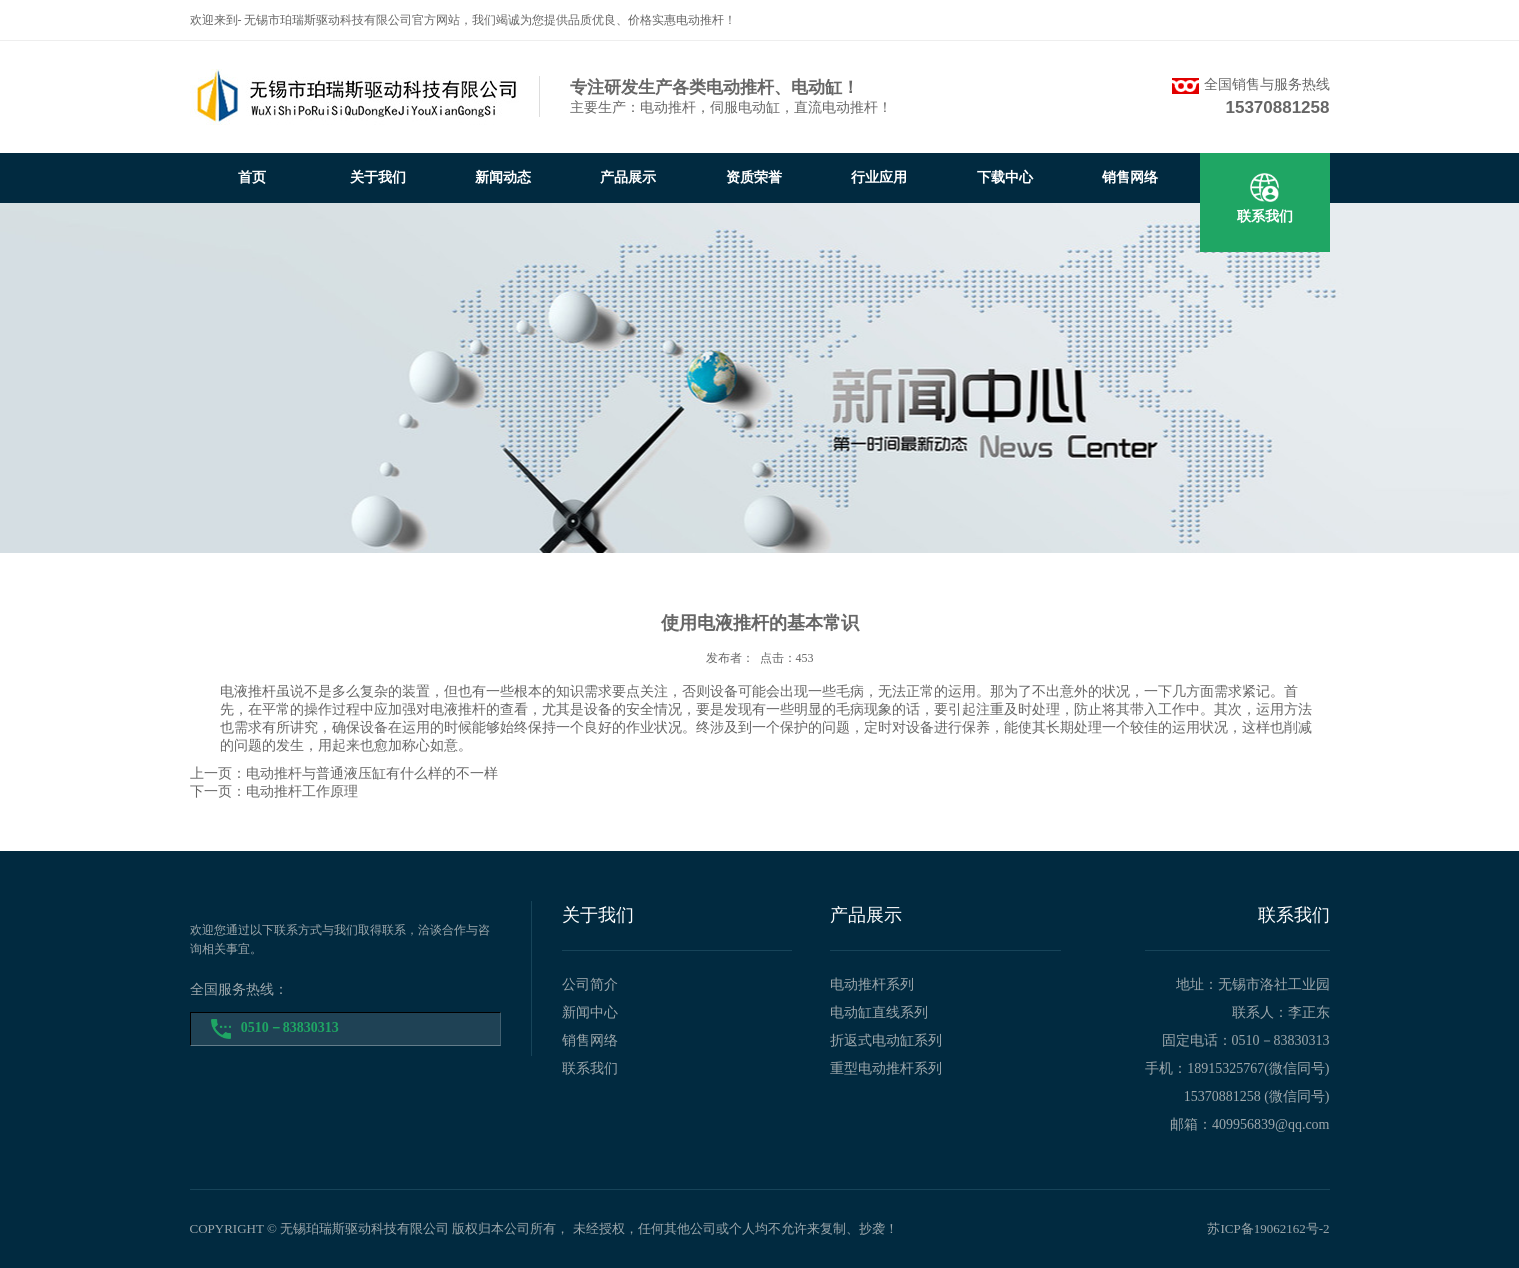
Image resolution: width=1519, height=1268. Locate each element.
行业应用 (879, 177)
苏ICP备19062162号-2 (1268, 1228)
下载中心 (1005, 177)
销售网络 (1130, 177)
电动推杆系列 (872, 984)
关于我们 (378, 177)
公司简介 (590, 984)
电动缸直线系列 (879, 1012)
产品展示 (628, 177)
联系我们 (1265, 216)
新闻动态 (503, 177)
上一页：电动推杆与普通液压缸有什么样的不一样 (344, 773)
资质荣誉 (754, 177)
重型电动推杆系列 (886, 1068)
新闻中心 (590, 1012)
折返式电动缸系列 (886, 1040)
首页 (252, 177)
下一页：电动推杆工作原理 (274, 791)
